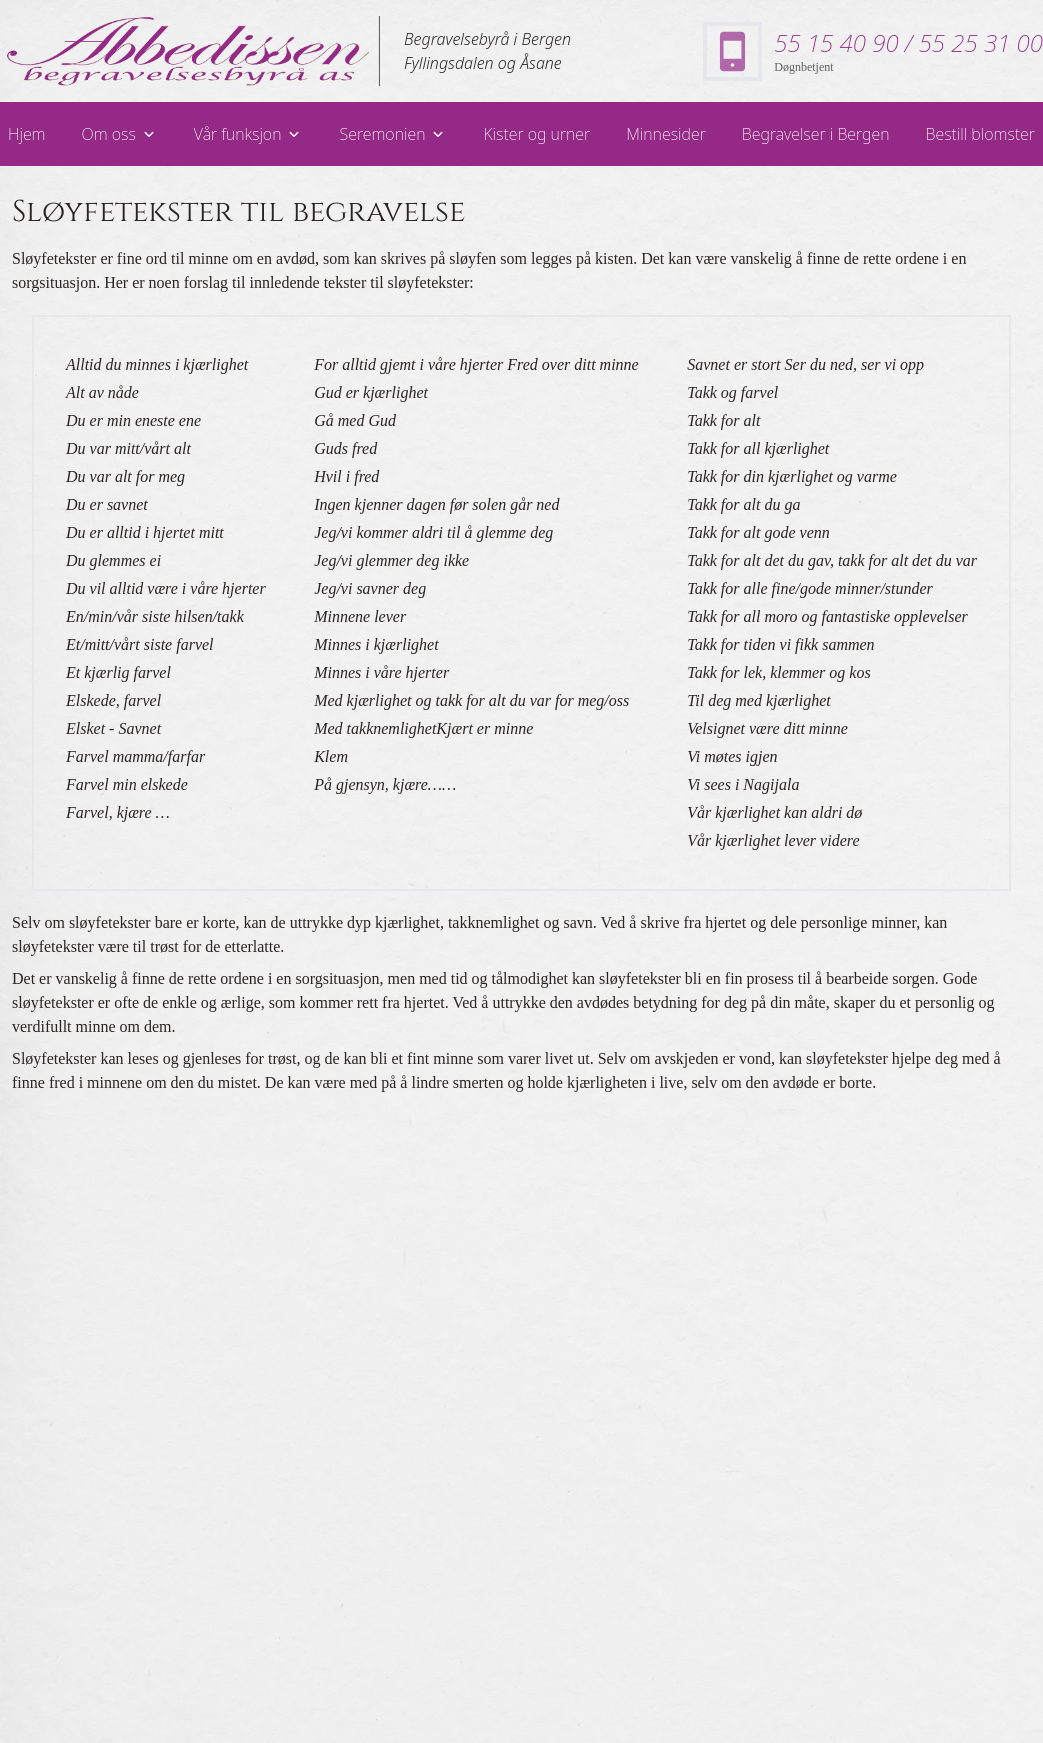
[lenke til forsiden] (190, 51)
